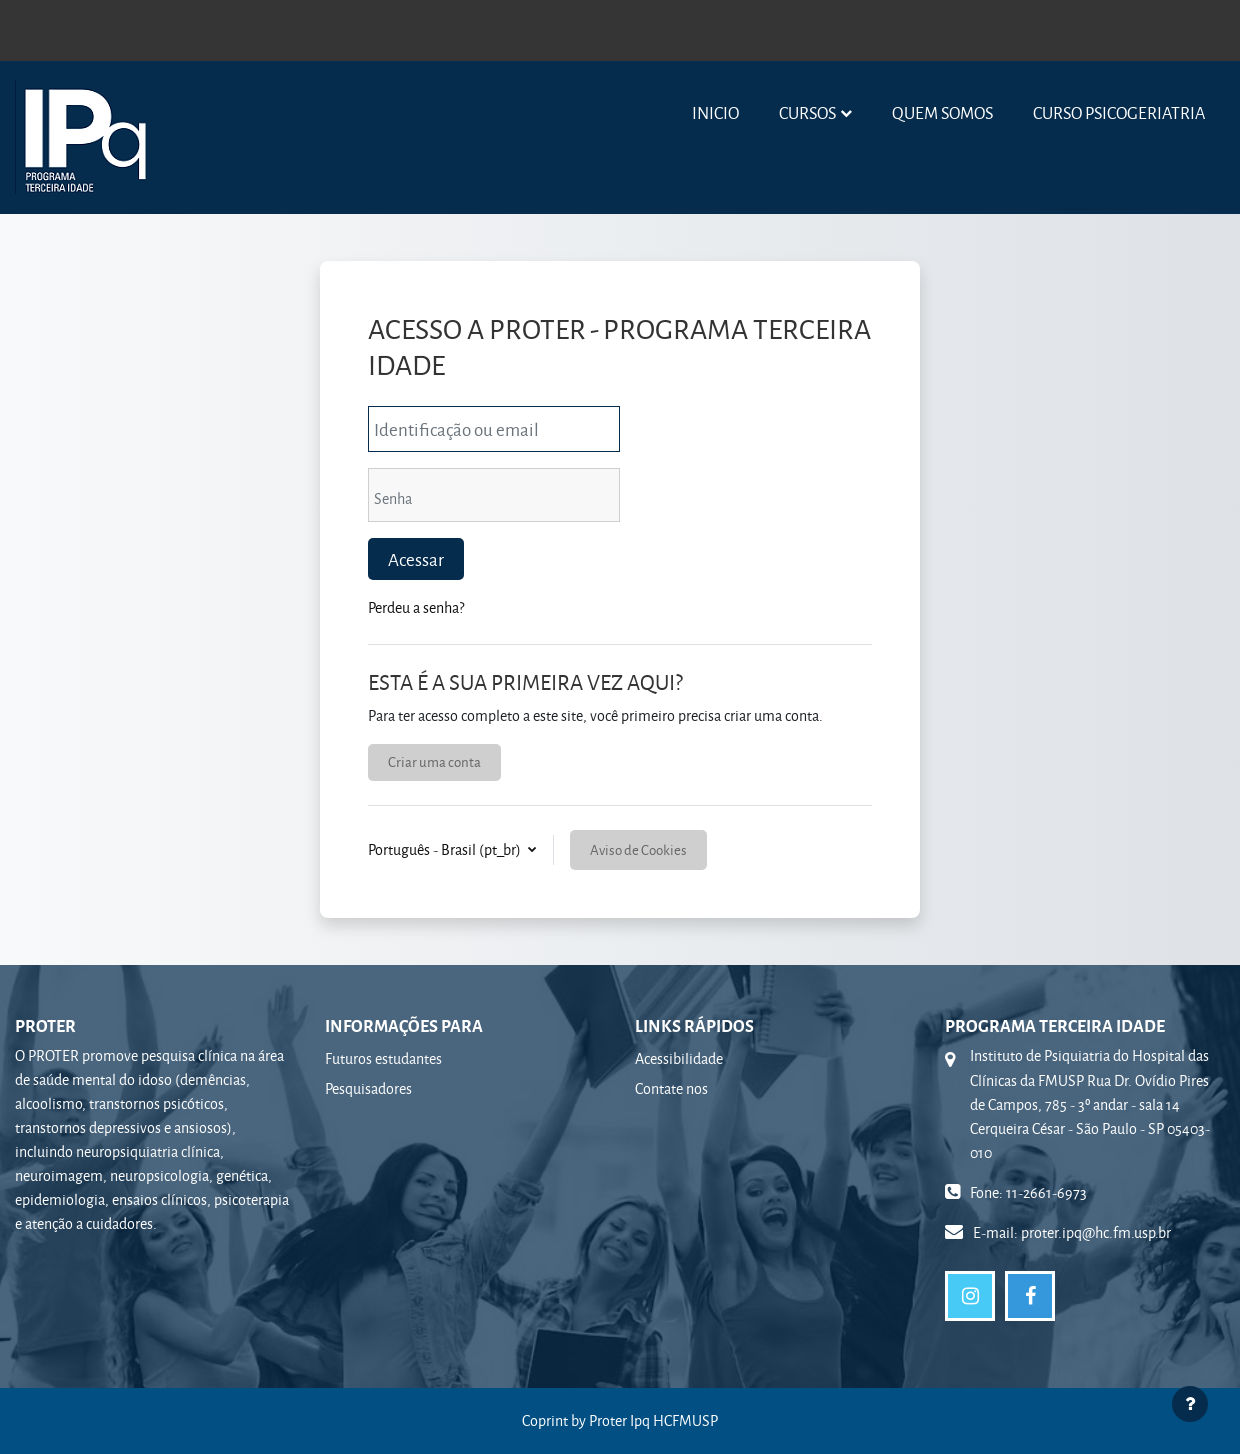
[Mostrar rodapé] (1190, 1404)
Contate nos (671, 1088)
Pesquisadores (368, 1088)
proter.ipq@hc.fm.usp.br (1096, 1232)
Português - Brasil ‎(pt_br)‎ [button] (446, 849)
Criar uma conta (434, 761)
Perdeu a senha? (416, 607)
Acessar (416, 559)
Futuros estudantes (383, 1058)
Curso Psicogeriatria (1119, 112)
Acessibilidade (679, 1058)
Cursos (807, 112)
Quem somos (942, 112)
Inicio (715, 112)
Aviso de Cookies (638, 849)
